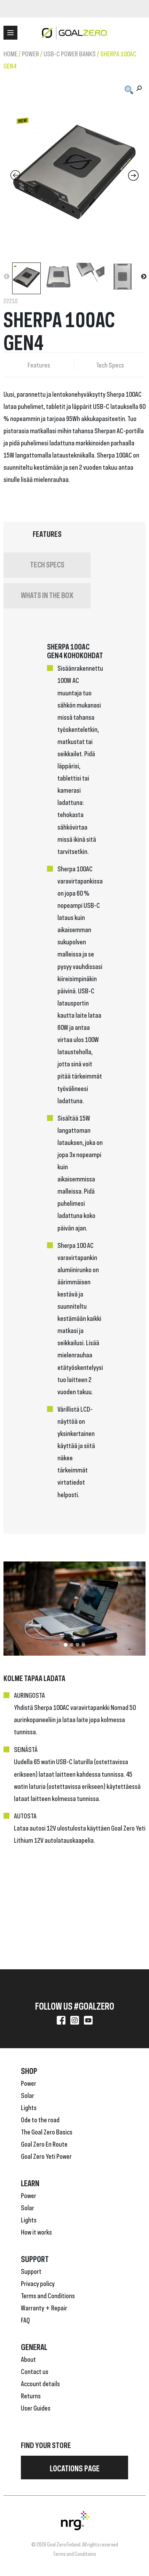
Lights (29, 2107)
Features (39, 364)
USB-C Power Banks (70, 53)
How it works (36, 2231)
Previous (6, 276)
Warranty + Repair (44, 2307)
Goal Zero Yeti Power (46, 2156)
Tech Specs (110, 364)
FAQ (25, 2319)
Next (143, 276)
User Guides (35, 2407)
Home (10, 53)
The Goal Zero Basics (46, 2131)
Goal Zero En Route (44, 2143)
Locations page (75, 2467)
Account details (40, 2383)
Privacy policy (38, 2283)
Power (30, 53)
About (28, 2359)
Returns (31, 2395)
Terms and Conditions (48, 2295)
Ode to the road (40, 2119)
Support (31, 2271)
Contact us (34, 2371)
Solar (27, 2095)
